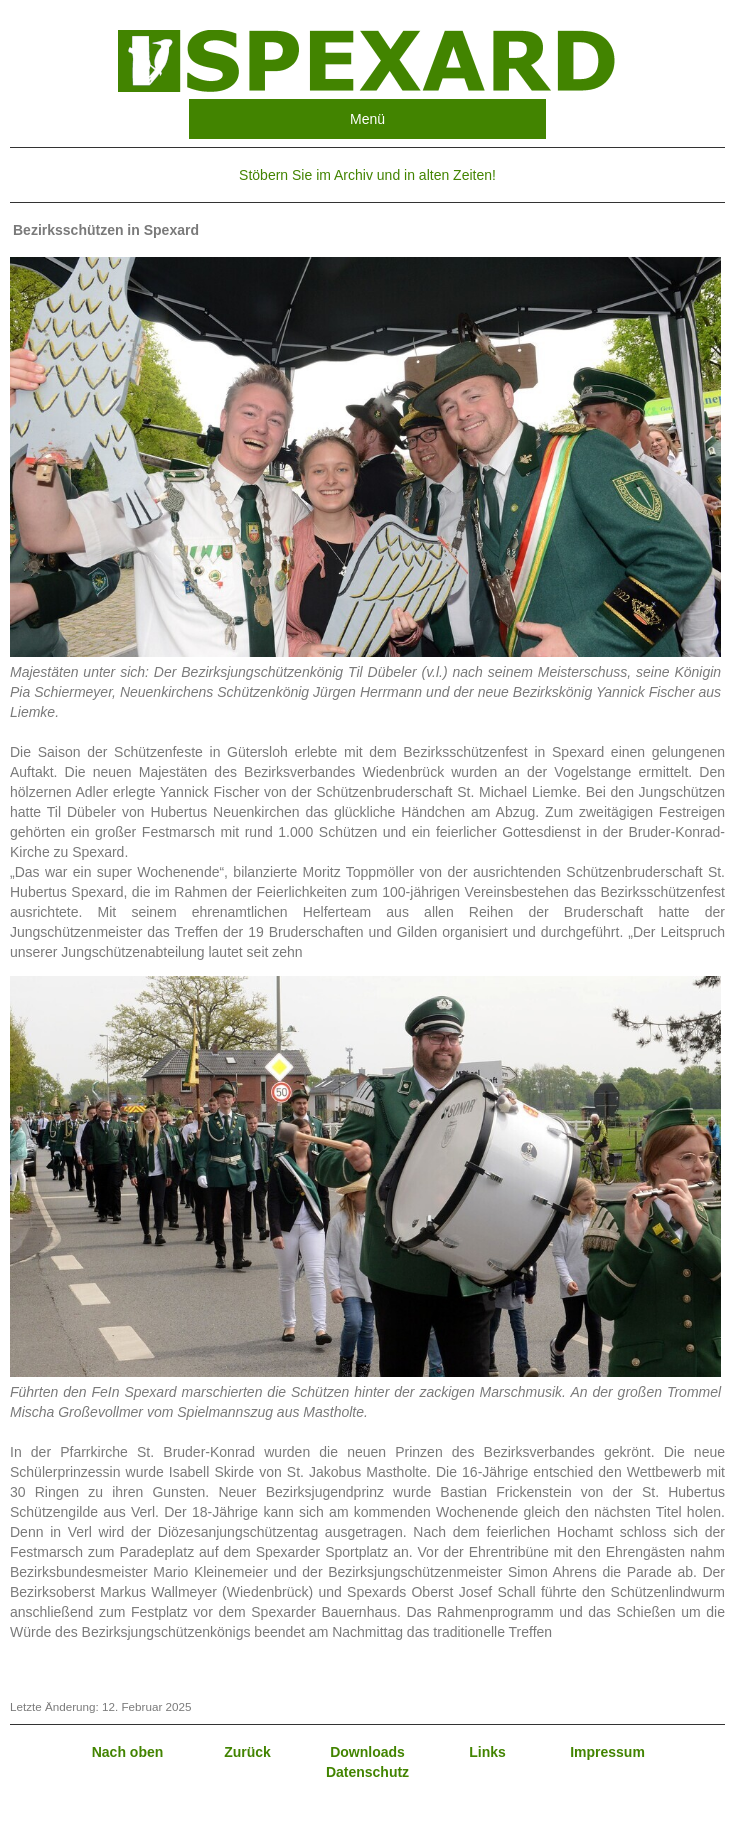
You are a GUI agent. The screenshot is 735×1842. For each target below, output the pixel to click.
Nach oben (128, 1752)
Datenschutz (367, 1772)
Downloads (367, 1752)
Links (487, 1752)
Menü (367, 119)
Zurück (247, 1752)
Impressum (607, 1752)
